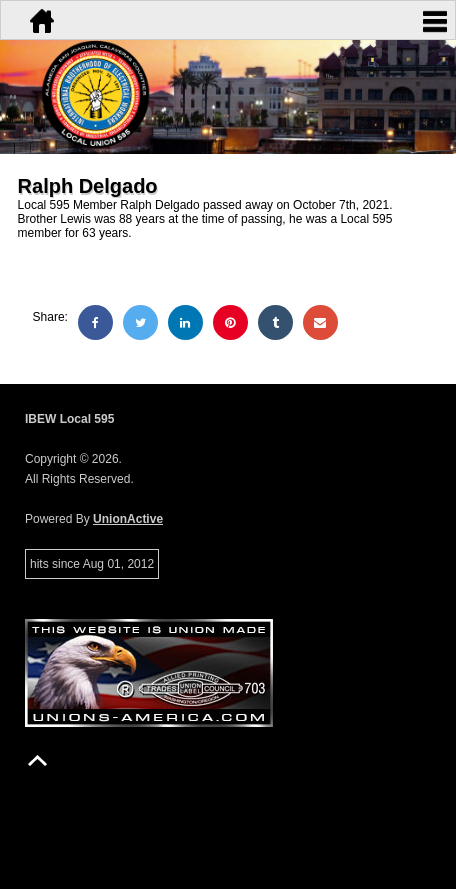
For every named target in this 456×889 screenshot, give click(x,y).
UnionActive (128, 519)
